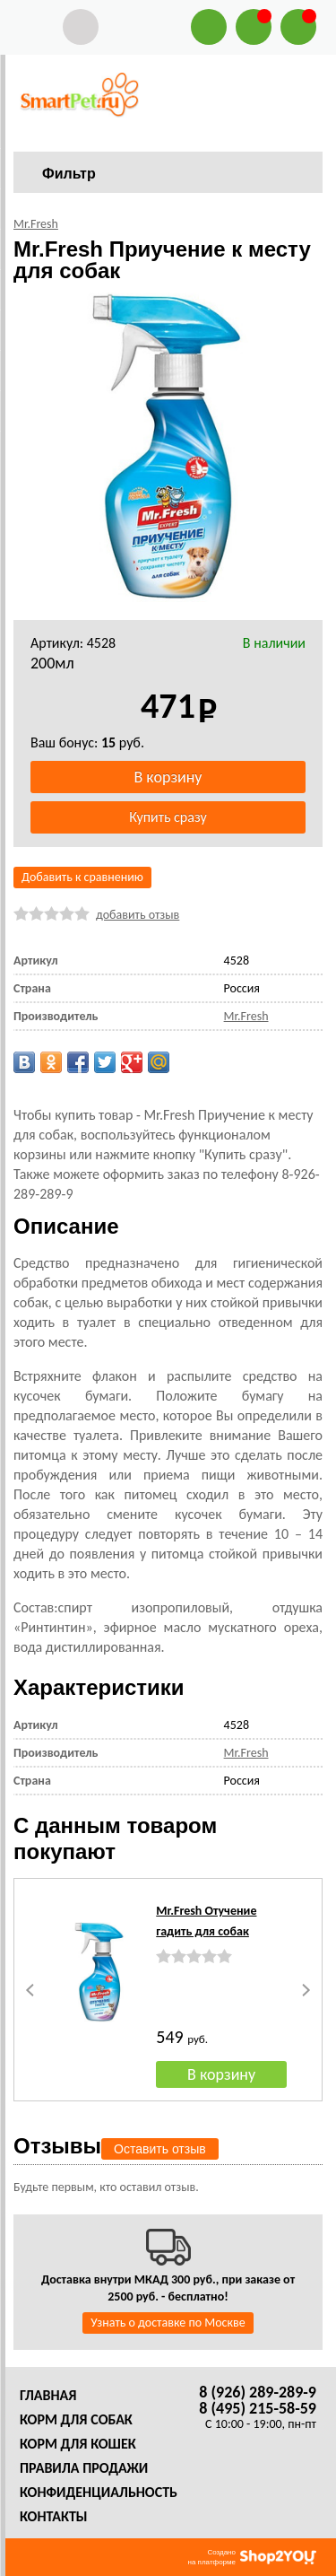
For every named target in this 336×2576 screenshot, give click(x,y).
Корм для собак (76, 2419)
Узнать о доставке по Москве (167, 2322)
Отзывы (57, 2146)
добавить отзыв (137, 914)
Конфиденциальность (98, 2492)
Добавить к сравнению (82, 877)
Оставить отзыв (160, 2149)
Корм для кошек (78, 2443)
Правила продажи (84, 2467)
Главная (48, 2395)
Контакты (54, 2516)
